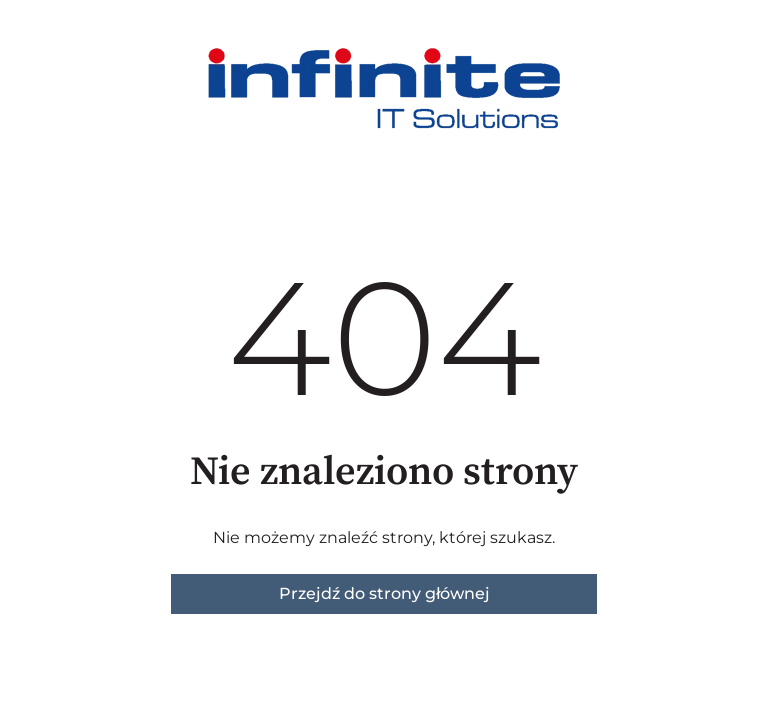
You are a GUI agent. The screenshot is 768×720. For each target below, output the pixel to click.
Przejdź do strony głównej (384, 593)
